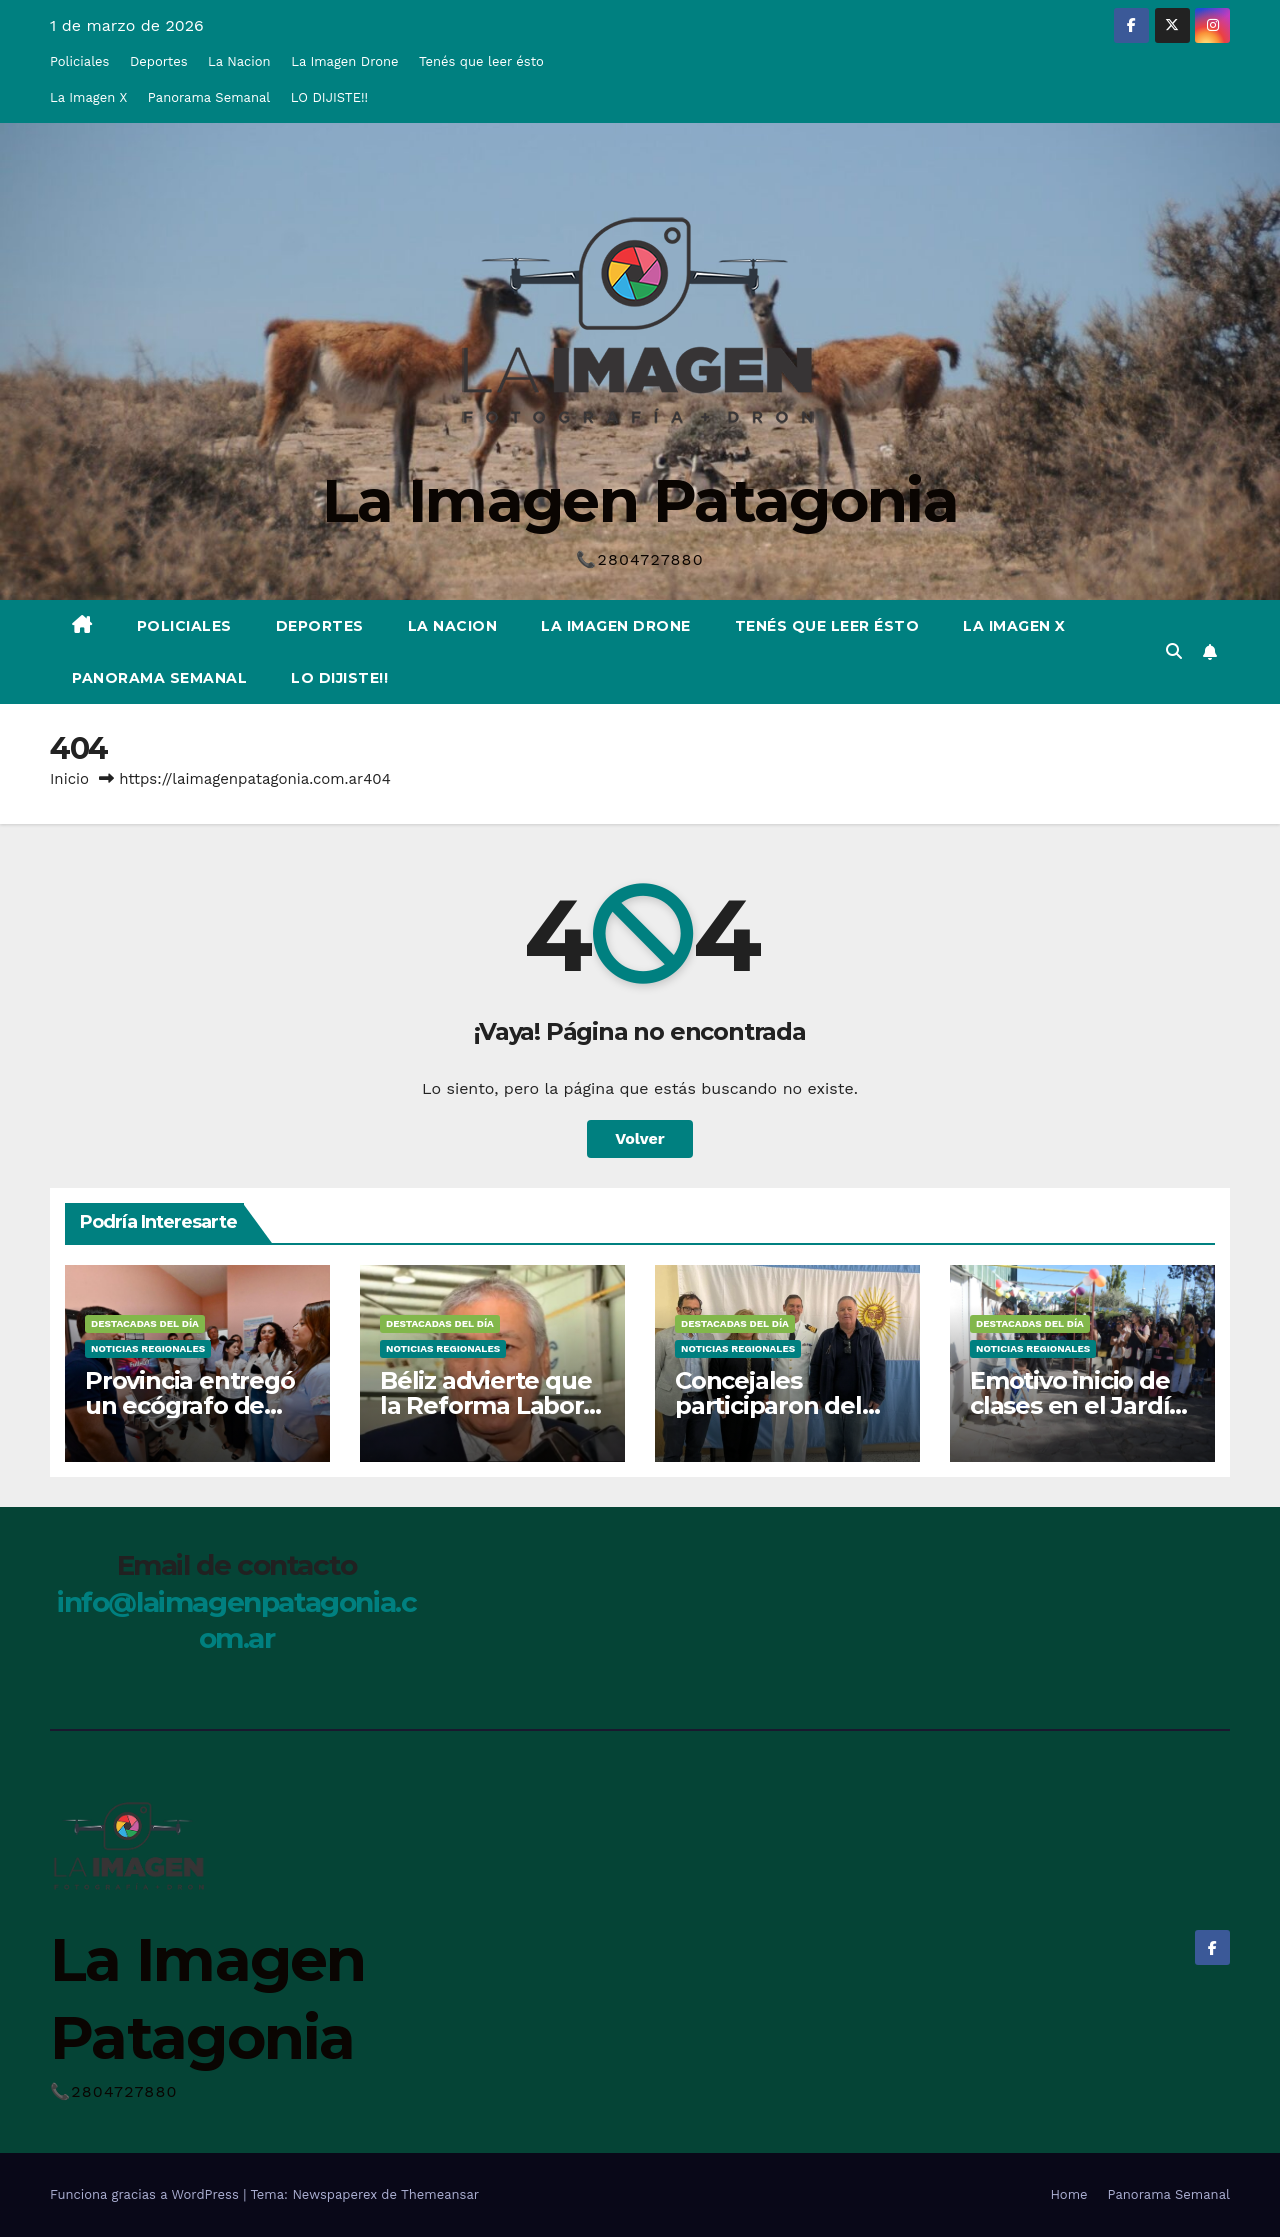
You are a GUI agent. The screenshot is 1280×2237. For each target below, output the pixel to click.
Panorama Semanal (209, 97)
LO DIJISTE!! (329, 97)
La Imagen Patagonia (640, 500)
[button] (1174, 651)
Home (1068, 2194)
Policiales (79, 61)
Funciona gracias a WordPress (146, 2194)
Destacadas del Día (145, 1323)
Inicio (69, 779)
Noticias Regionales (148, 1348)
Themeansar (440, 2194)
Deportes (159, 61)
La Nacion (239, 61)
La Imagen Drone (344, 61)
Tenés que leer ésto (481, 61)
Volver (640, 1138)
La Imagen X (88, 97)
